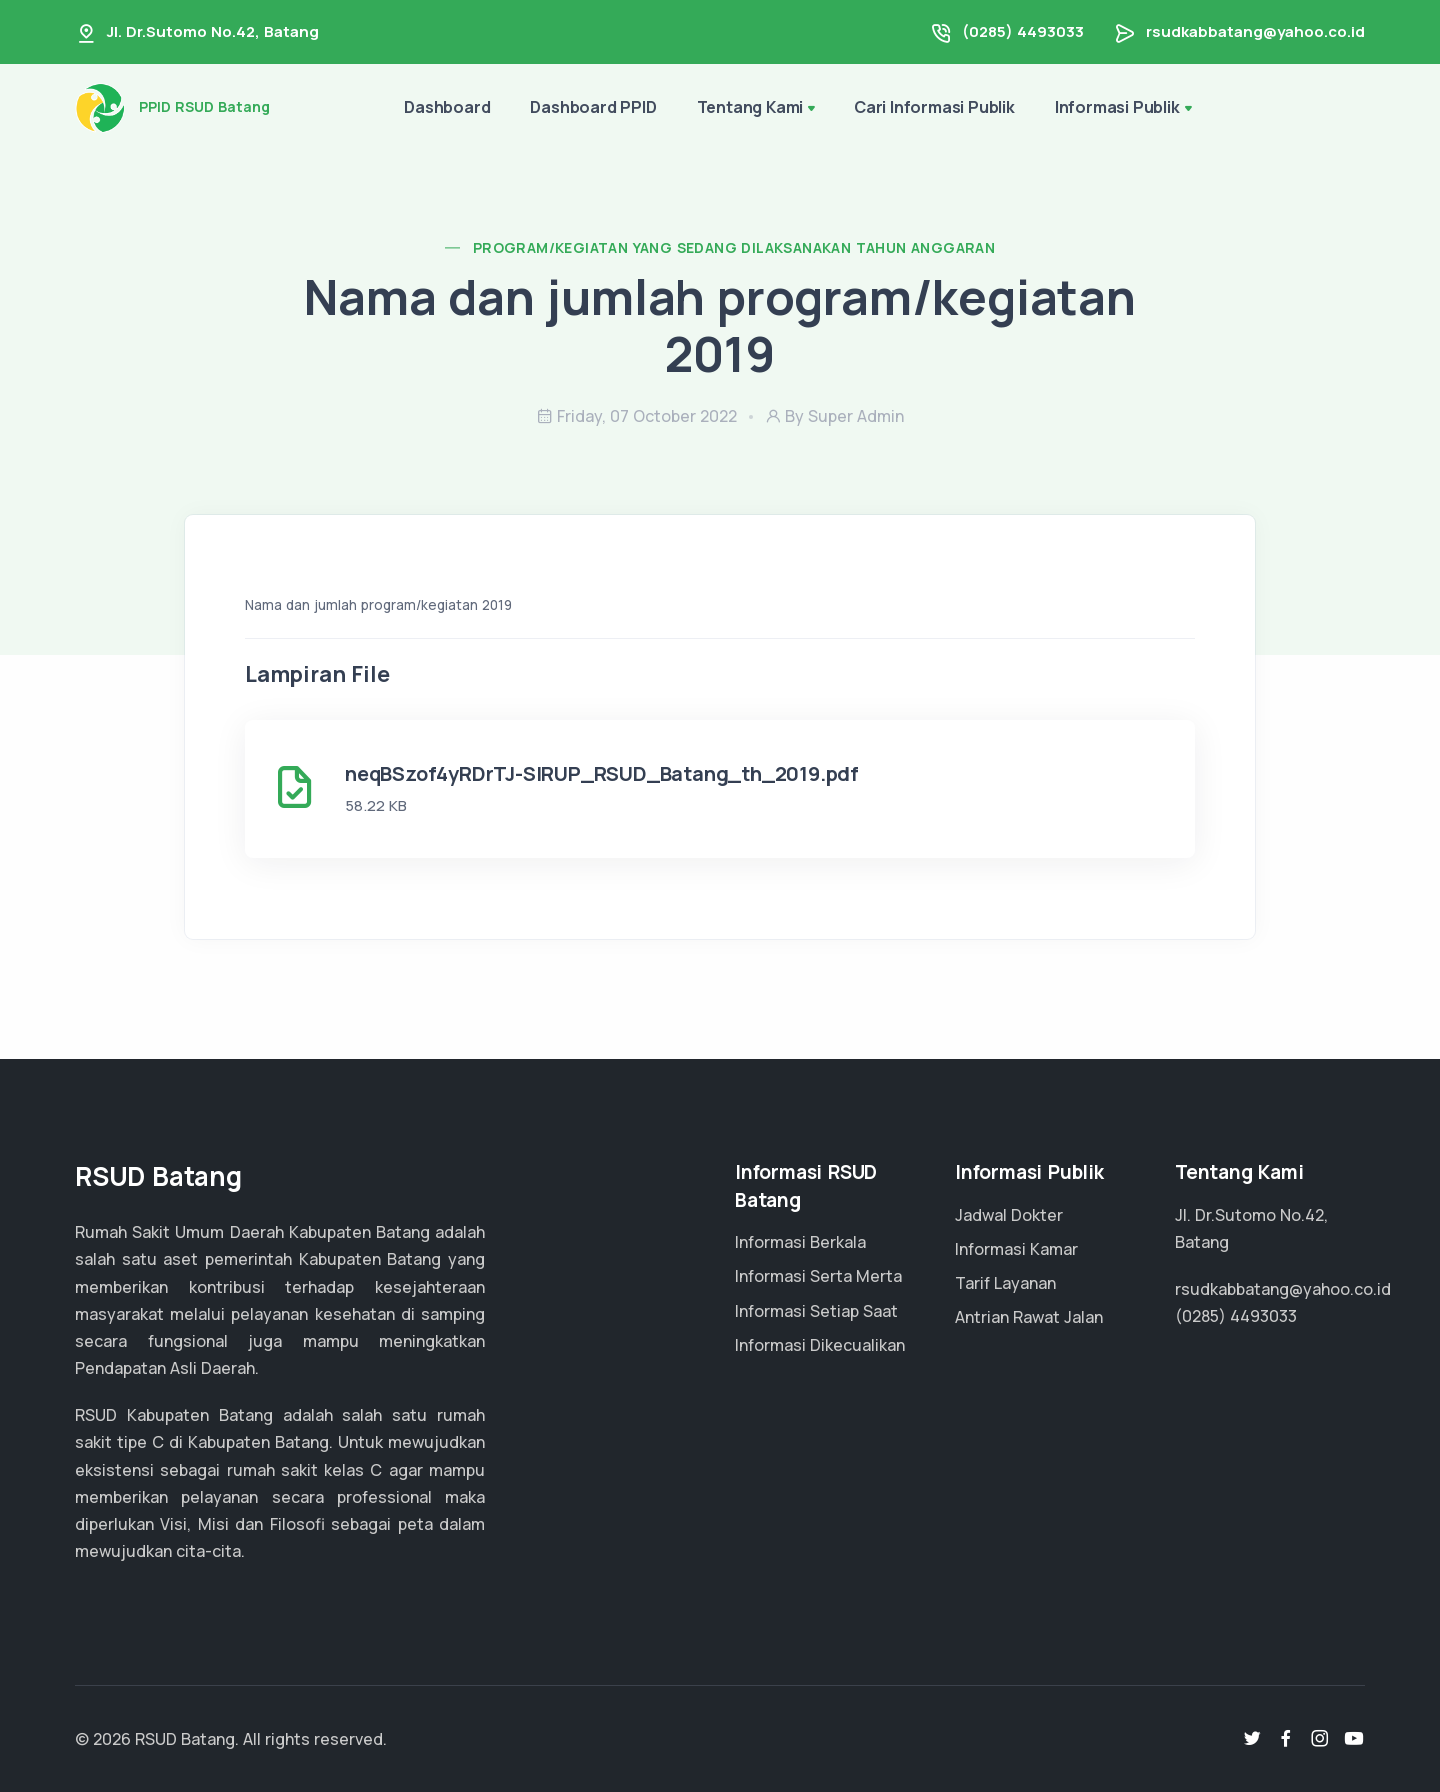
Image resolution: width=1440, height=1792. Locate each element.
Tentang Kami (750, 107)
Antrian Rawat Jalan (1029, 1317)
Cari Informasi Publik (934, 107)
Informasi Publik (1117, 107)
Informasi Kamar (1016, 1249)
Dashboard (447, 107)
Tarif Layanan (1005, 1283)
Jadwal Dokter (1009, 1215)
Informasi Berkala (800, 1242)
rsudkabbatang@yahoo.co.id (1255, 31)
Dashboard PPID (593, 107)
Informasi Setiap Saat (816, 1311)
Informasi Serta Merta (818, 1276)
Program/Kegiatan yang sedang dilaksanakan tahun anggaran (734, 247)
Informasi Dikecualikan (820, 1345)
